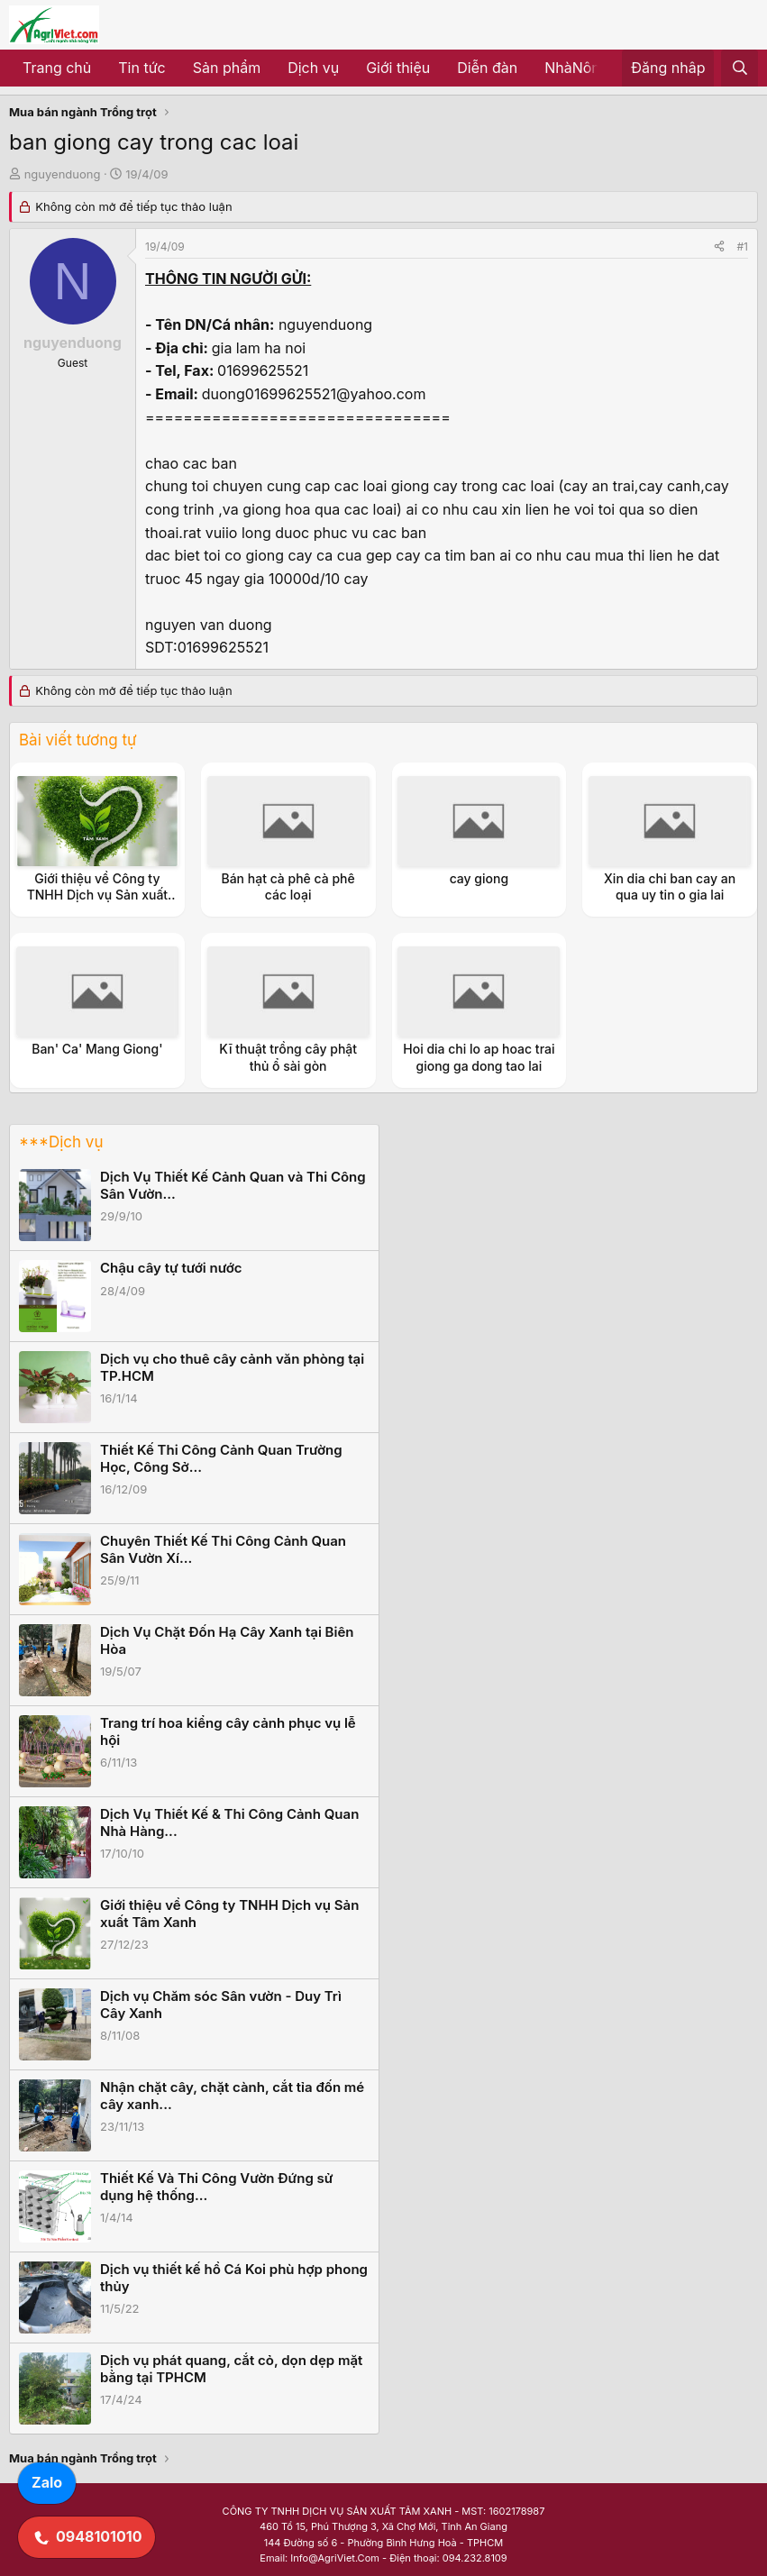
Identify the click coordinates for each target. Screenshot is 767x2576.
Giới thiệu (398, 68)
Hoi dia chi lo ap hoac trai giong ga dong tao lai (478, 1057)
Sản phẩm (226, 68)
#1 (742, 246)
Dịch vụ (313, 68)
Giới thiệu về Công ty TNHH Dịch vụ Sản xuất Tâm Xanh (97, 894)
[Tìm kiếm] (739, 68)
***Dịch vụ (61, 1142)
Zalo (47, 2482)
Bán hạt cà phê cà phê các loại (287, 886)
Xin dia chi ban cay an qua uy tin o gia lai (669, 886)
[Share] (719, 246)
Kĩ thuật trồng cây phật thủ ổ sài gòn (288, 1057)
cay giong (479, 878)
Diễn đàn (487, 68)
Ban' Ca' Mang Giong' (97, 1048)
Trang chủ (57, 68)
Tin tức (141, 68)
